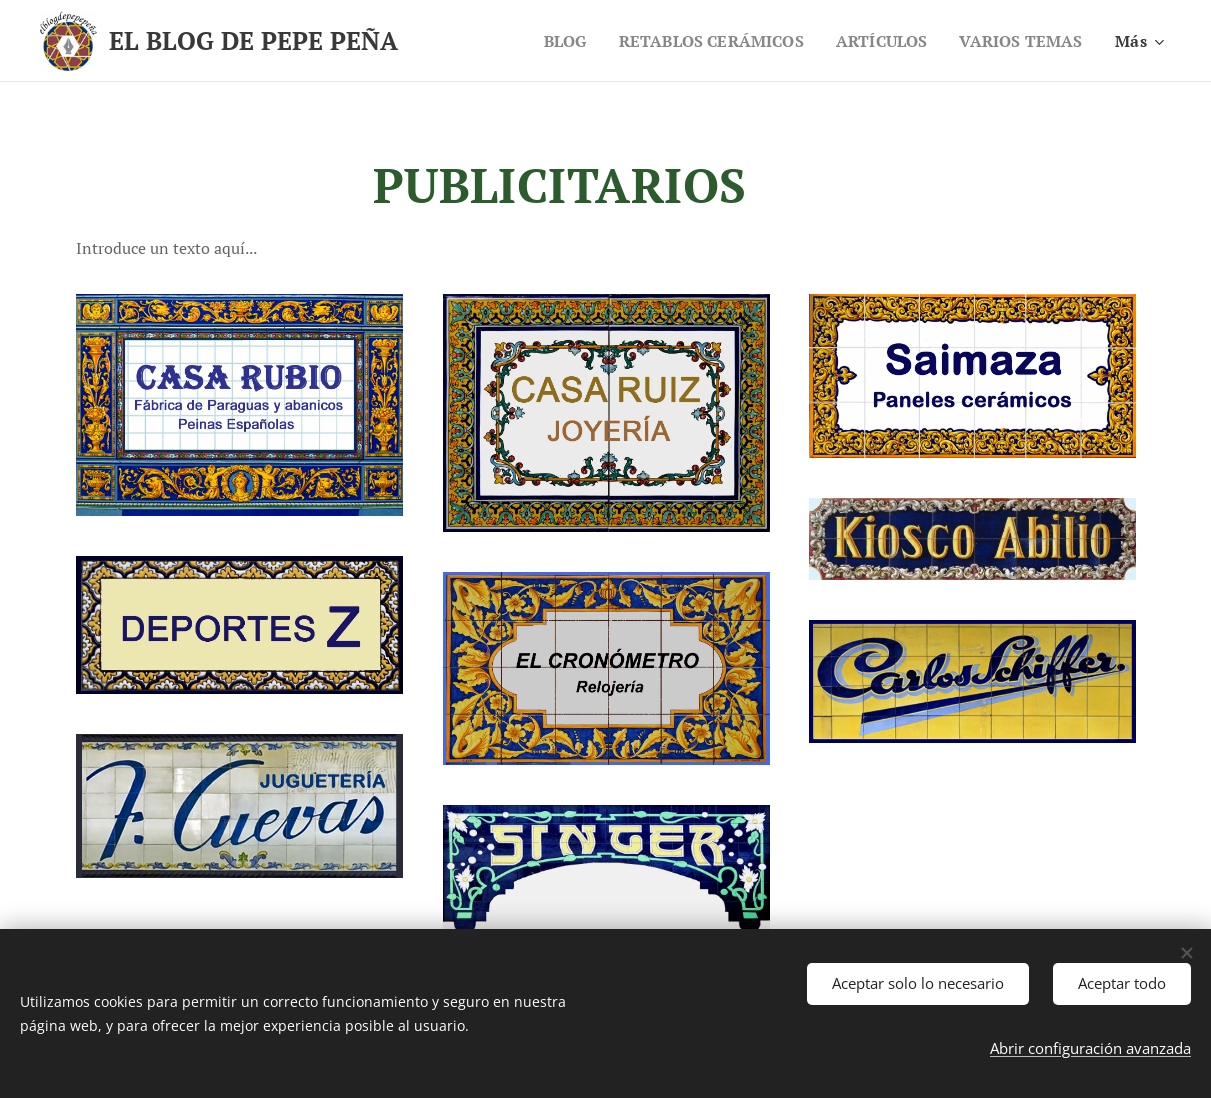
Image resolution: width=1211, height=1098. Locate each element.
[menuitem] (545, 41)
